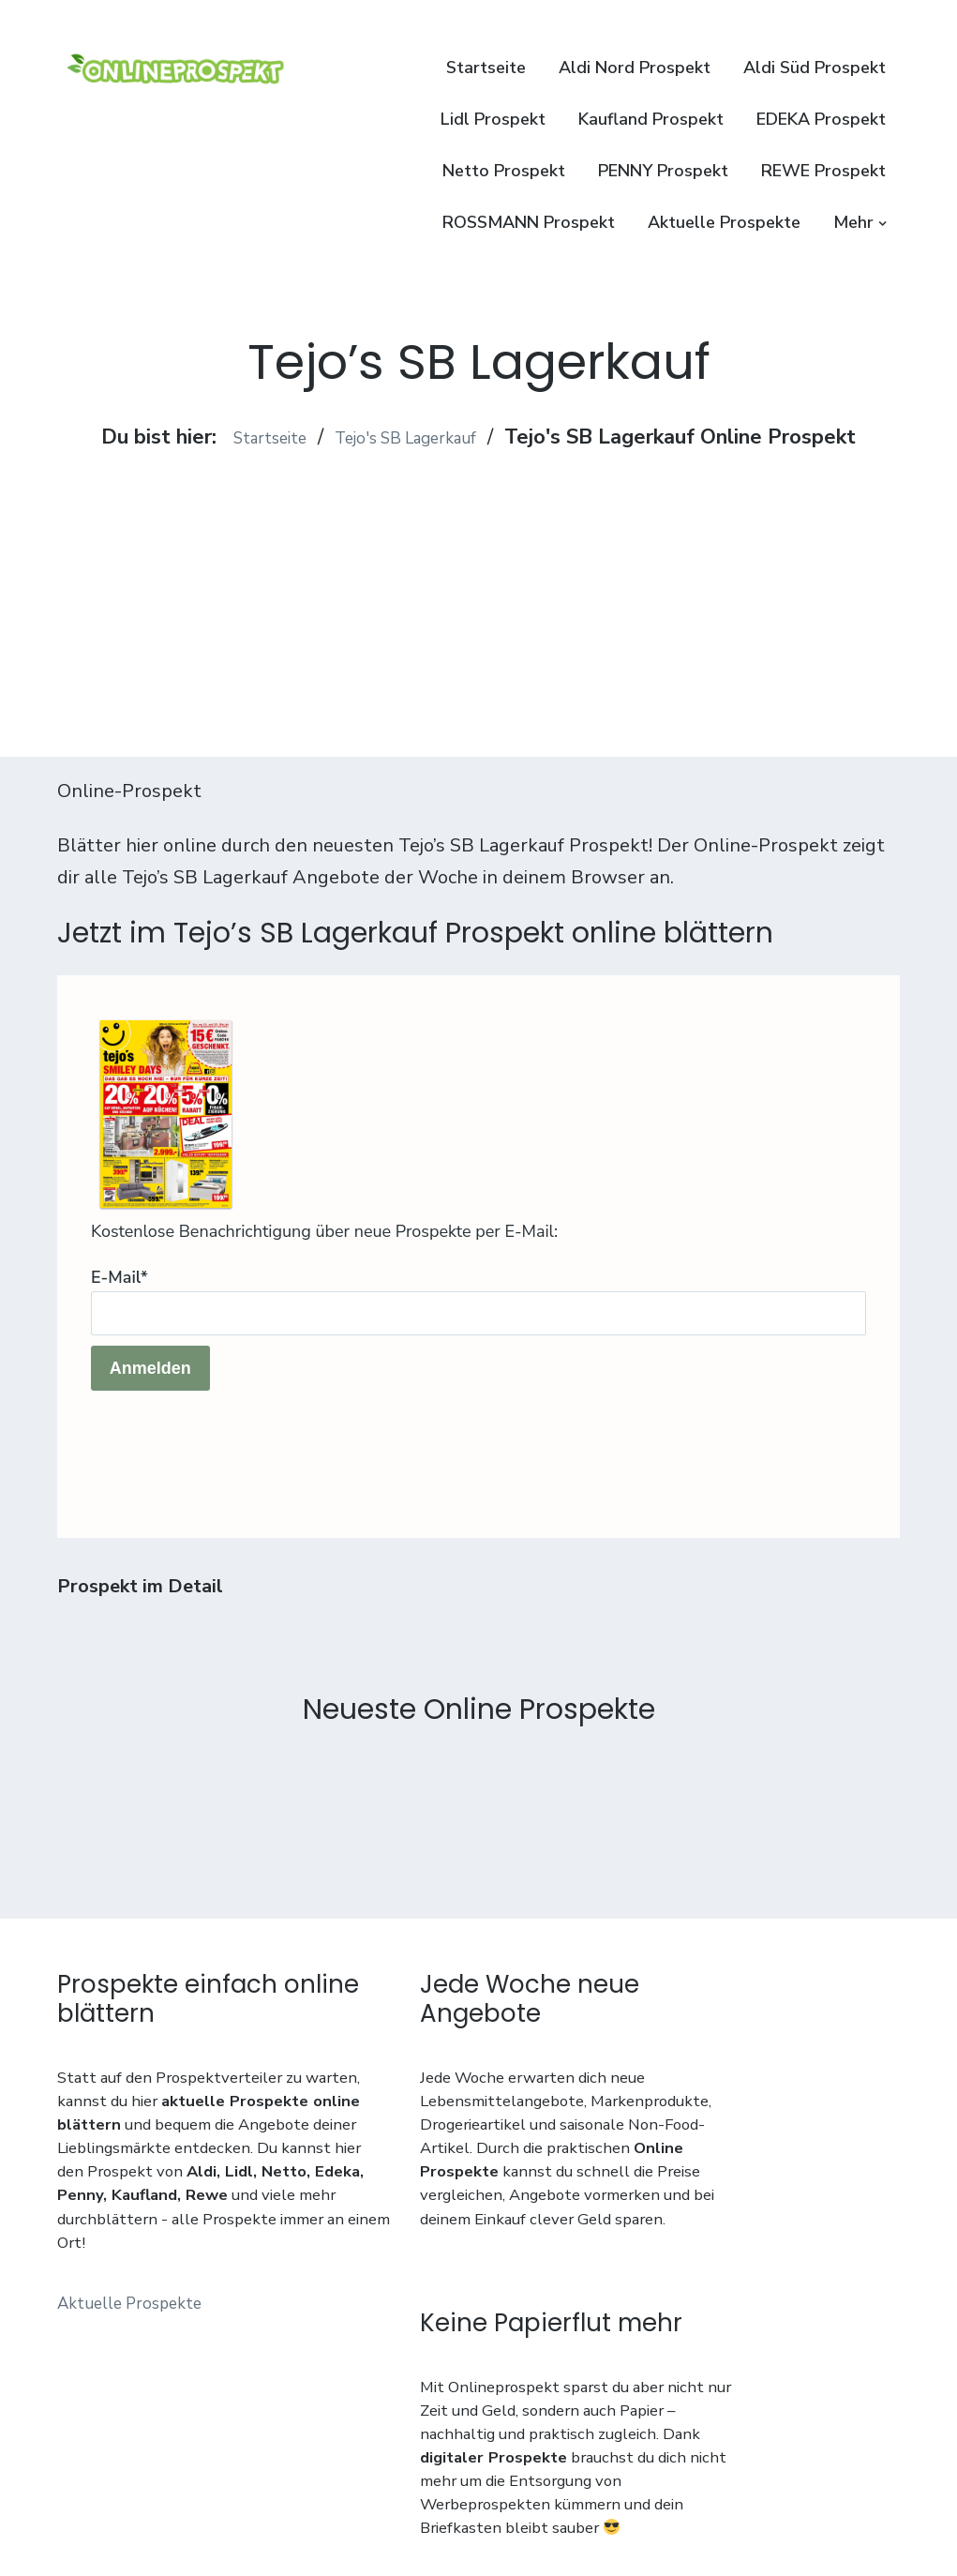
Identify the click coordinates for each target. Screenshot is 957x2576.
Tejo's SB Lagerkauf (414, 437)
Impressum (205, 2478)
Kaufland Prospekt (651, 119)
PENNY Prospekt (663, 170)
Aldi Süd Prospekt (814, 67)
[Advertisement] (478, 583)
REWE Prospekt (823, 170)
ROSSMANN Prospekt (528, 222)
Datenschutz (104, 2478)
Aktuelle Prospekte (724, 222)
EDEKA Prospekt (821, 119)
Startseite (486, 67)
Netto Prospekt (503, 170)
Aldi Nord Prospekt (634, 67)
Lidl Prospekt (493, 119)
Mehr (853, 222)
